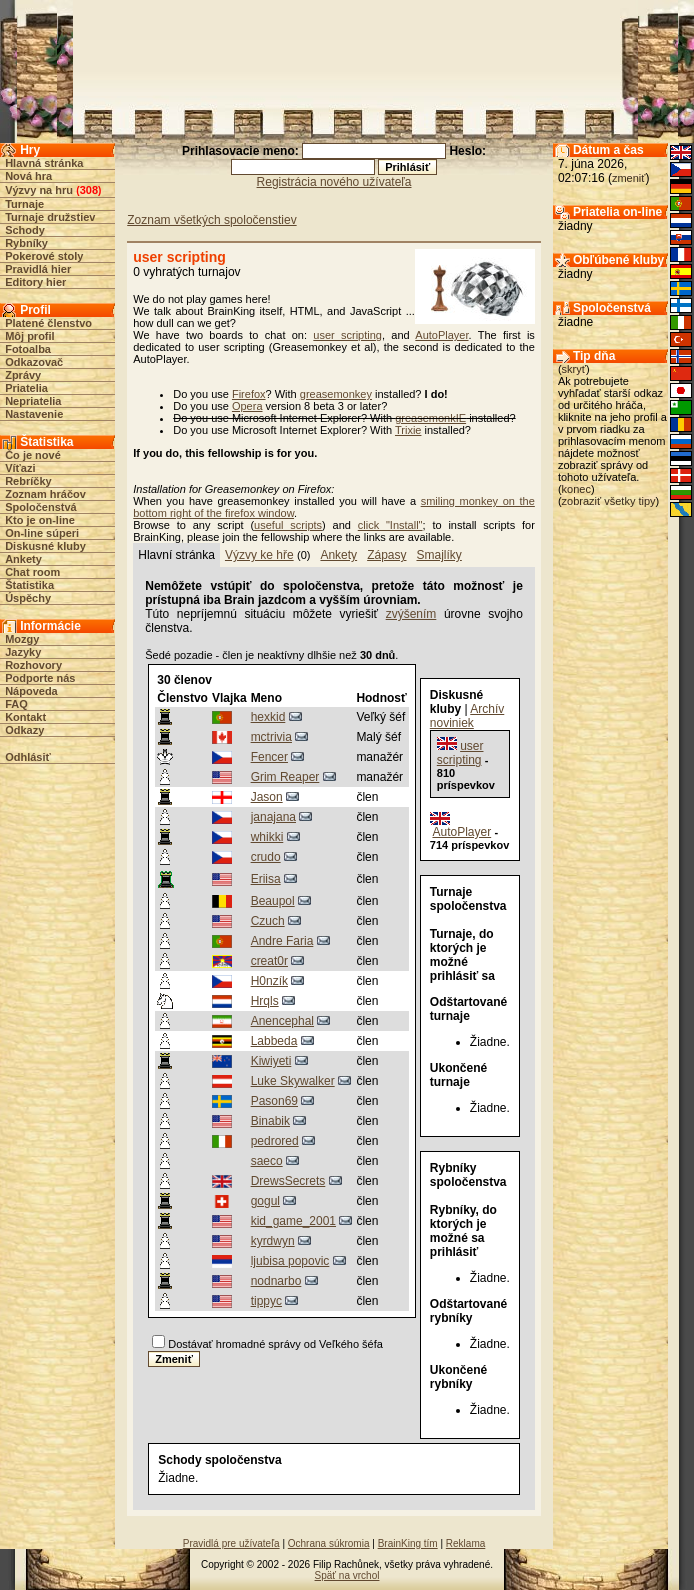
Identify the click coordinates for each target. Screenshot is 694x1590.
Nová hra (28, 176)
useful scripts (288, 525)
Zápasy (386, 555)
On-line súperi (42, 533)
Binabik (270, 1121)
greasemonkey (336, 394)
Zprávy (23, 375)
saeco (267, 1161)
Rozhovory (33, 665)
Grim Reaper (285, 777)
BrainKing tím (408, 1543)
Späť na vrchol (347, 1575)
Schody (25, 230)
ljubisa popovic (290, 1261)
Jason (267, 797)
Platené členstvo (48, 323)
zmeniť (628, 178)
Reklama (465, 1543)
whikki (267, 837)
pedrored (275, 1141)
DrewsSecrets (288, 1181)
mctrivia (271, 737)
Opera (247, 406)
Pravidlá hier (38, 269)
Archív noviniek (467, 716)
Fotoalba (28, 349)
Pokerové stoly (44, 256)
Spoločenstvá (41, 507)
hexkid (268, 717)
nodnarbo (276, 1281)
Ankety (23, 559)
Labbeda (274, 1041)
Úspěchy (28, 598)
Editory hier (35, 282)
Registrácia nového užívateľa (334, 182)
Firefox (249, 394)
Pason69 (274, 1101)
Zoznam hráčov (45, 494)
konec (576, 489)
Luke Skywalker (293, 1081)
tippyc (266, 1301)
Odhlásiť (28, 757)
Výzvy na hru (39, 190)
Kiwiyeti (271, 1061)
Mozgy (22, 639)
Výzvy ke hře (259, 555)
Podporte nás (40, 678)
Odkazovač (34, 362)
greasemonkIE (430, 418)
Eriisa (266, 879)
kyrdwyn (273, 1241)
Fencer (269, 757)
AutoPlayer (441, 335)
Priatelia (26, 388)
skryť (574, 369)
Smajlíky (438, 555)
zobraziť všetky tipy (609, 501)
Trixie (408, 430)
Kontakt (25, 717)
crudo (266, 857)
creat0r (269, 961)
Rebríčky (28, 481)
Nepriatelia (33, 401)
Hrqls (265, 1001)
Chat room (32, 572)
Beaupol (273, 901)
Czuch (268, 921)
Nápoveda (31, 691)
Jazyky (23, 652)
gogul (265, 1201)
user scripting (347, 335)
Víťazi (20, 468)
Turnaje (24, 204)
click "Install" (390, 525)
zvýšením (411, 614)
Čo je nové (33, 455)
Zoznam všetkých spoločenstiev (211, 220)
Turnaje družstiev (50, 217)
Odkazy (24, 730)
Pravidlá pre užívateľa (231, 1543)
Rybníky (26, 243)
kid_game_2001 (293, 1221)
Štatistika (29, 585)
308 (89, 190)
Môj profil (30, 336)
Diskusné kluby (45, 546)
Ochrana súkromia (329, 1543)
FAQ (16, 704)
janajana (273, 817)
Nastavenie (34, 414)
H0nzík (269, 981)
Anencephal (282, 1021)
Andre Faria (282, 941)
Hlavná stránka (44, 163)
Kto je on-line (40, 520)
